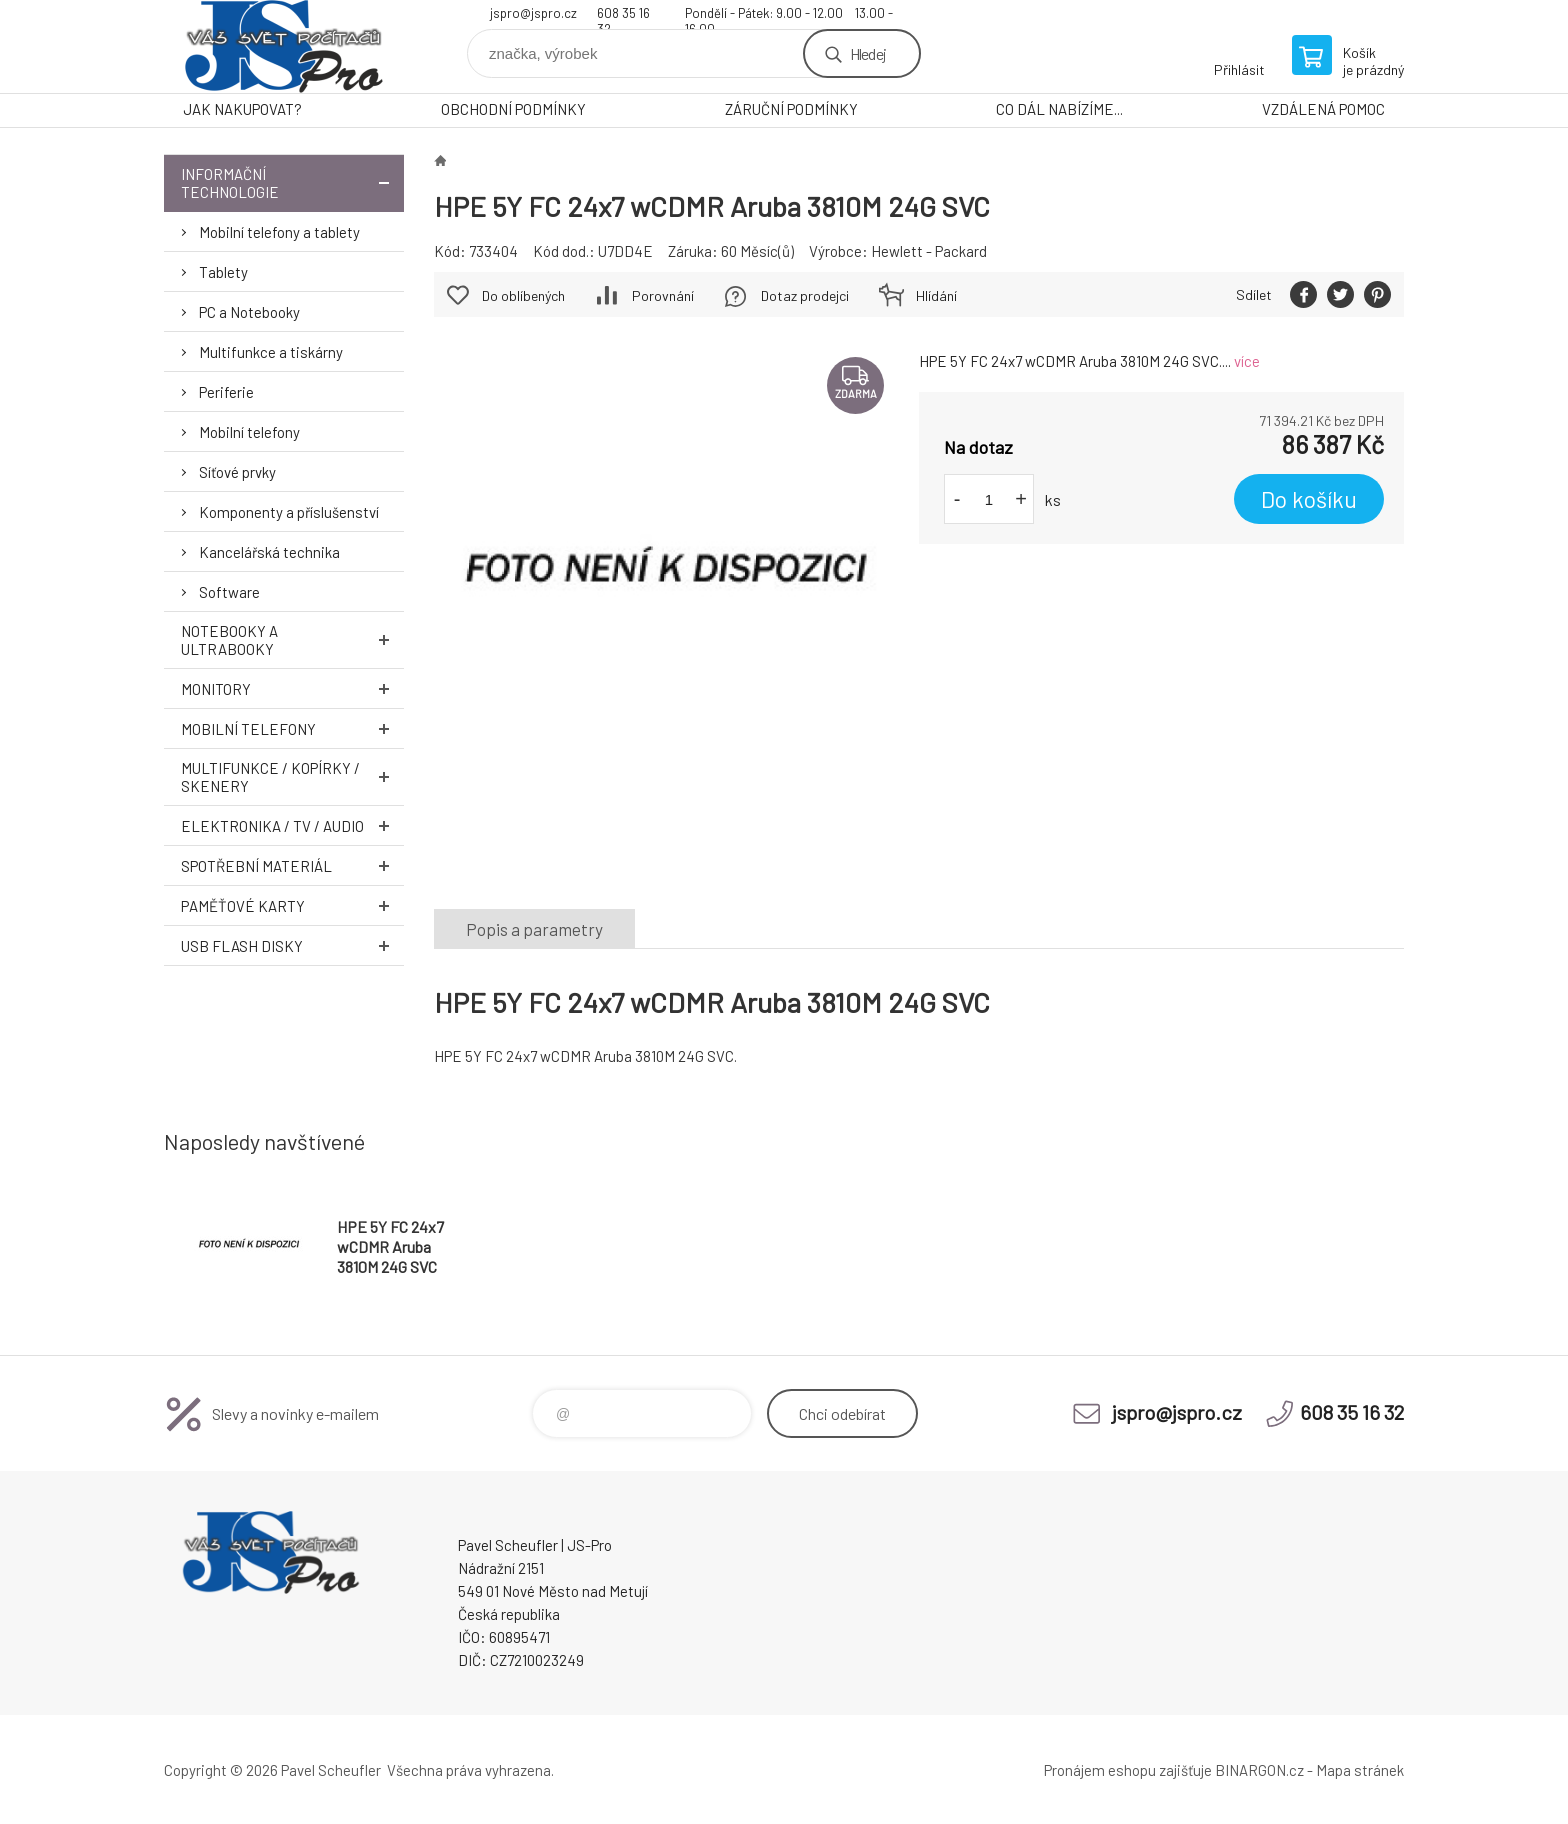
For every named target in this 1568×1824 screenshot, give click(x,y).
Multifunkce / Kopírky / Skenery (292, 777)
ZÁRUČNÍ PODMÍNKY (791, 109)
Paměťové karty (292, 905)
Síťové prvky (237, 472)
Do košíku (1309, 499)
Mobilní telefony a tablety (279, 232)
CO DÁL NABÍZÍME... (1059, 109)
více (1247, 361)
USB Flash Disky (292, 945)
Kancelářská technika (269, 552)
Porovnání (663, 295)
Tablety (223, 272)
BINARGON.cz (1259, 1770)
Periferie (226, 392)
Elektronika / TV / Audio (292, 825)
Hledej (868, 53)
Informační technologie (292, 183)
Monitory (292, 688)
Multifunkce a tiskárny (271, 352)
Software (229, 592)
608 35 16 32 (623, 15)
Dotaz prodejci (805, 295)
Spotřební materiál (292, 865)
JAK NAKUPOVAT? (242, 109)
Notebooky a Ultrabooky (292, 640)
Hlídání (936, 295)
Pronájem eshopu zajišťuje (1128, 1770)
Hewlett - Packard (929, 251)
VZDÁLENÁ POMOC (1323, 109)
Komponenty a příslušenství (289, 512)
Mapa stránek (1360, 1770)
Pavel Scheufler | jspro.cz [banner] (284, 46)
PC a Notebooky (249, 312)
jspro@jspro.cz (533, 13)
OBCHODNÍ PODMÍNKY (513, 109)
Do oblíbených (523, 295)
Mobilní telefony (249, 432)
